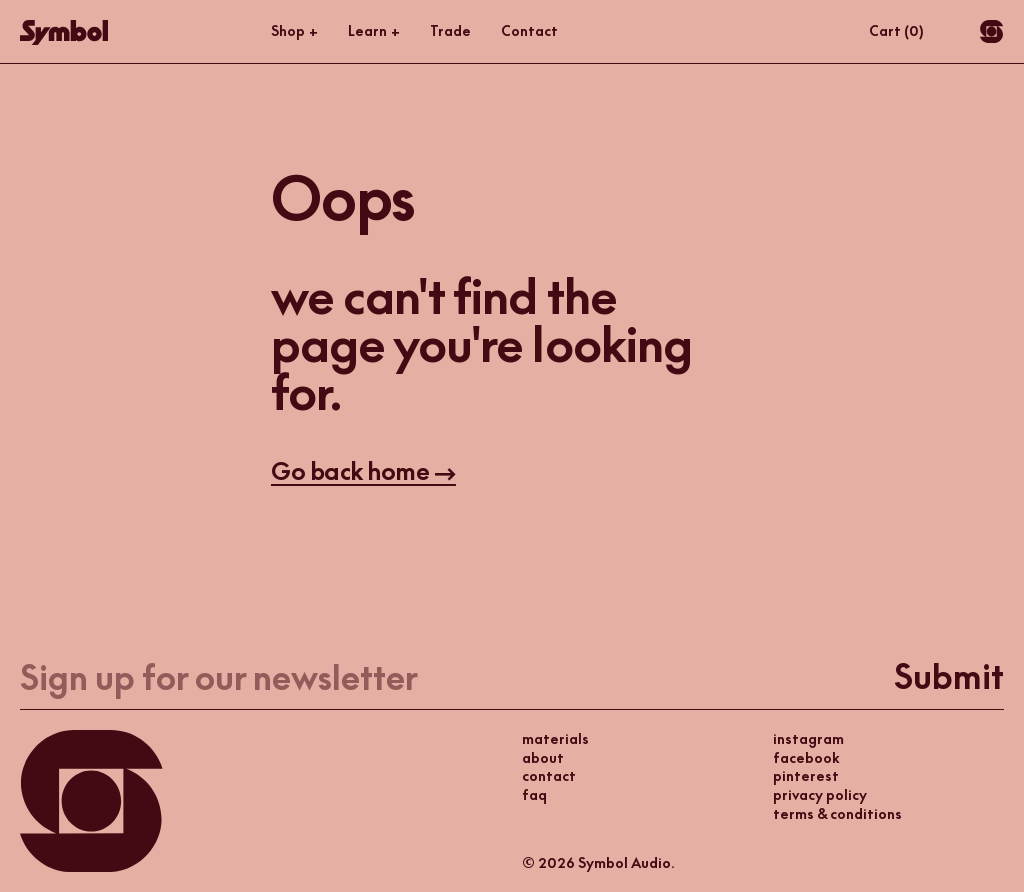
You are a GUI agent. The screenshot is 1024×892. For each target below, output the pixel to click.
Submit (949, 677)
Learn (374, 31)
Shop (294, 31)
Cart (896, 31)
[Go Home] (64, 32)
